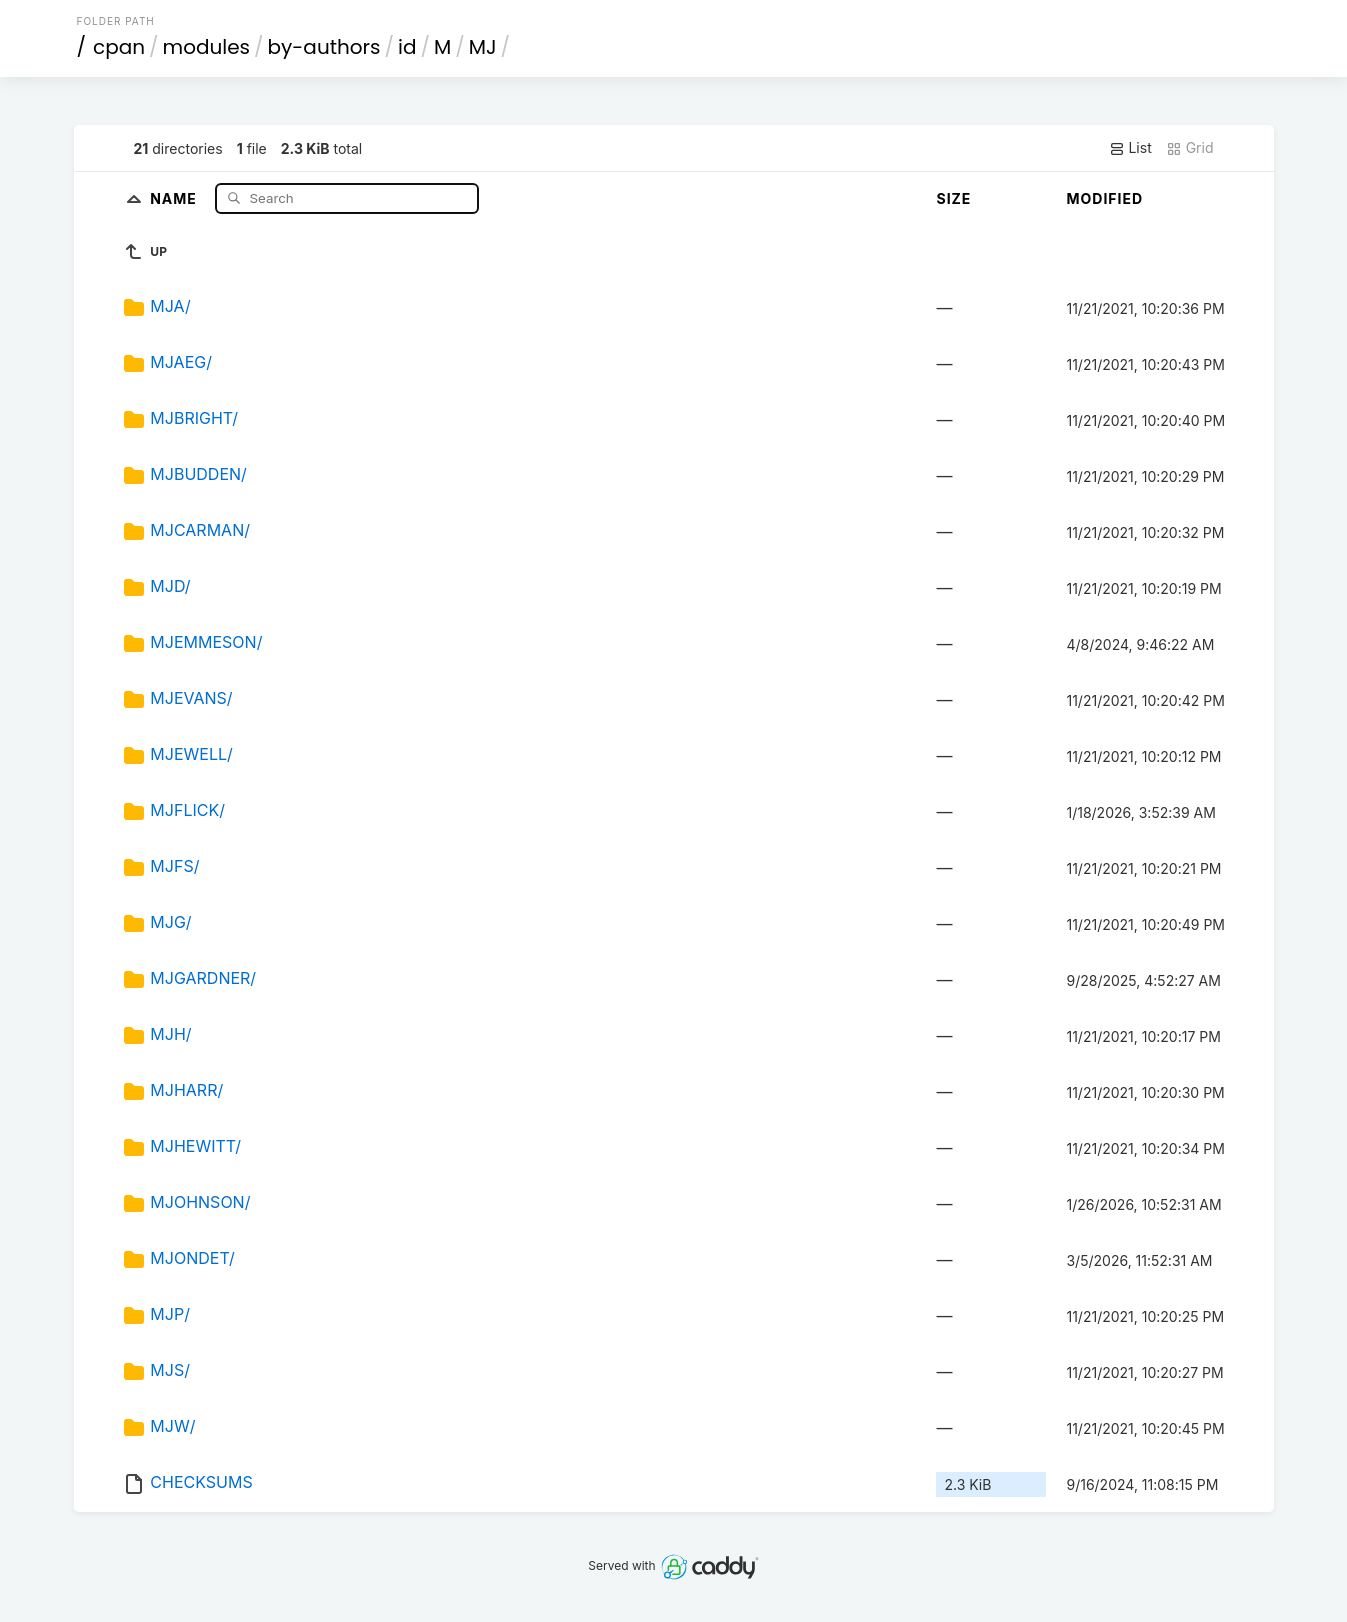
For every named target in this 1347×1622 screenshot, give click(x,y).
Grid (1190, 148)
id (407, 47)
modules (206, 47)
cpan (119, 47)
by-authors (324, 47)
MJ (483, 47)
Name (175, 197)
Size (953, 198)
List (1130, 148)
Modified (1104, 198)
